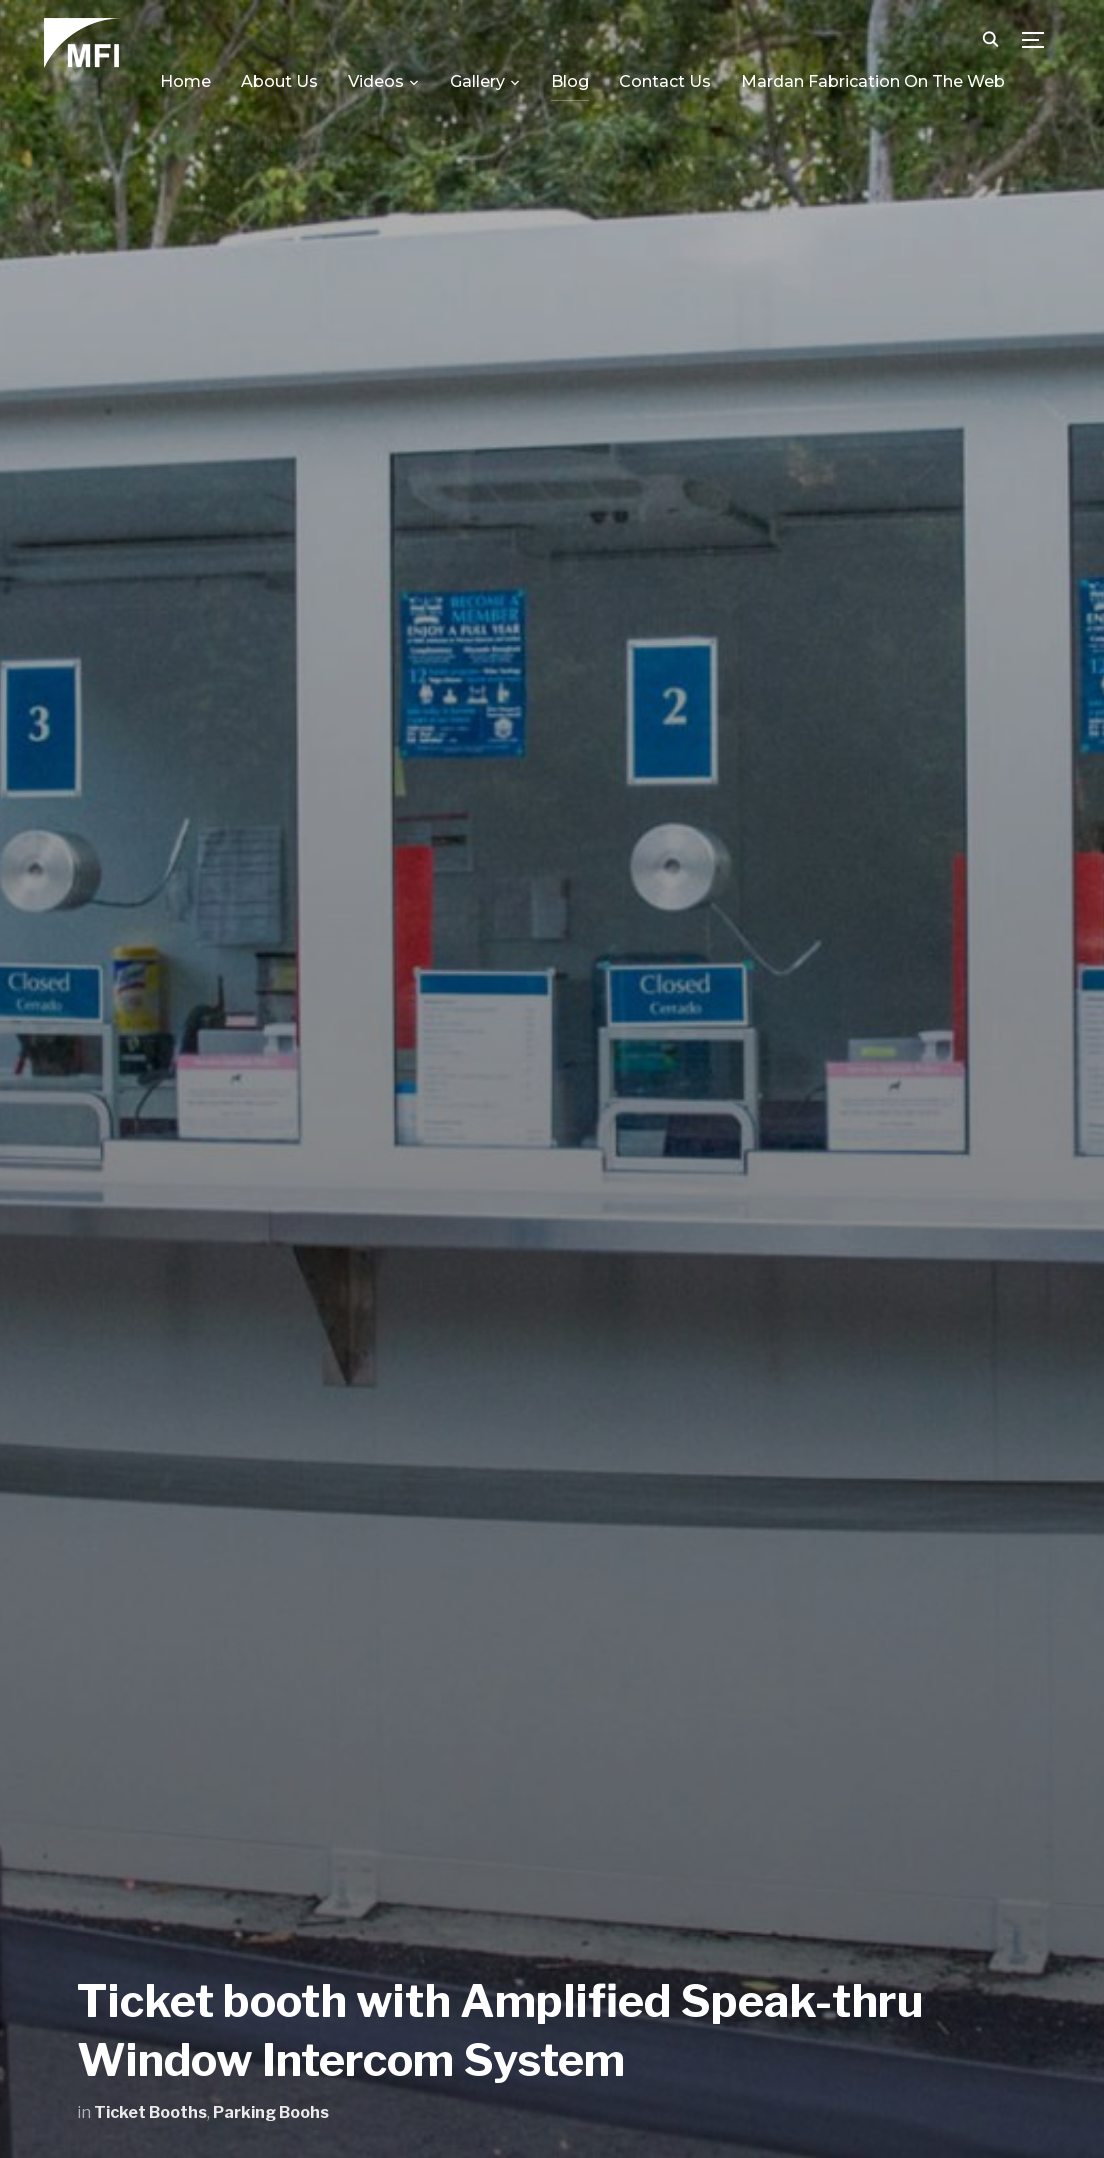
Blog (570, 81)
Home (185, 81)
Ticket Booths (150, 2112)
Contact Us (665, 81)
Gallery (477, 81)
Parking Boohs (271, 2112)
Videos (376, 81)
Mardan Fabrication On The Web (873, 81)
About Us (279, 81)
